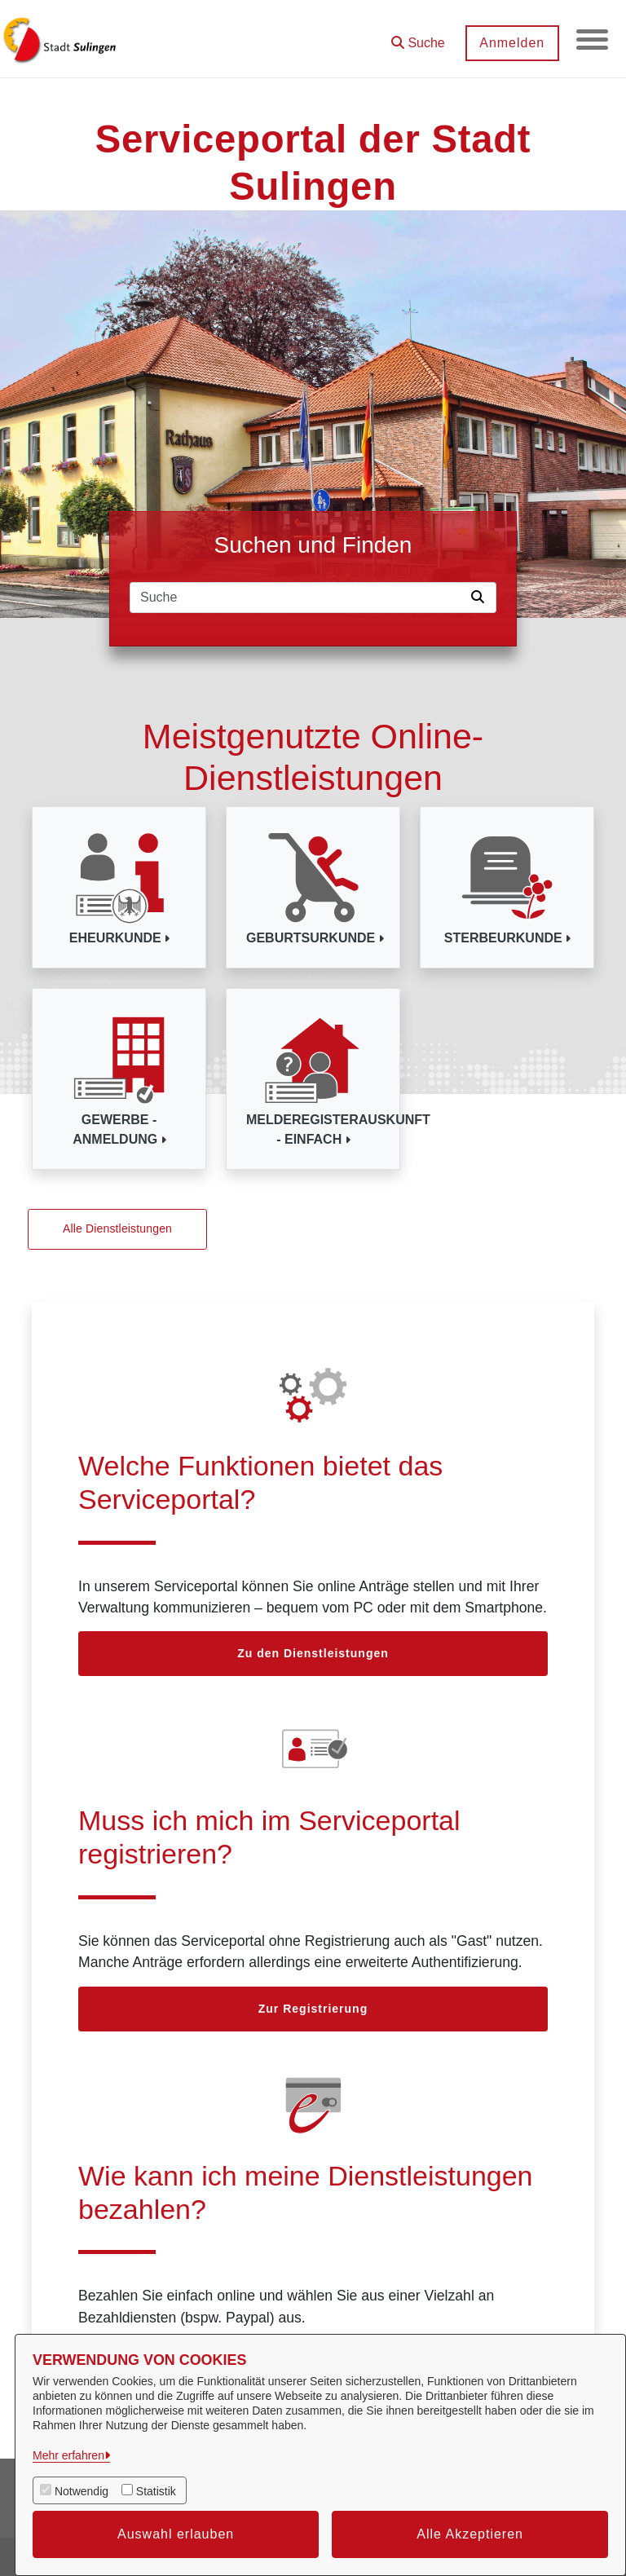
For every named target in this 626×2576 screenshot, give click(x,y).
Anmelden (511, 43)
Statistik (156, 2491)
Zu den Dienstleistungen (313, 1653)
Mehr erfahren (68, 2455)
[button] (417, 37)
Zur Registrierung (313, 2008)
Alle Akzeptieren (470, 2534)
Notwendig (81, 2491)
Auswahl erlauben (175, 2534)
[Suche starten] (480, 597)
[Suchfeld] (297, 597)
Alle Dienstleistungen (117, 1228)
